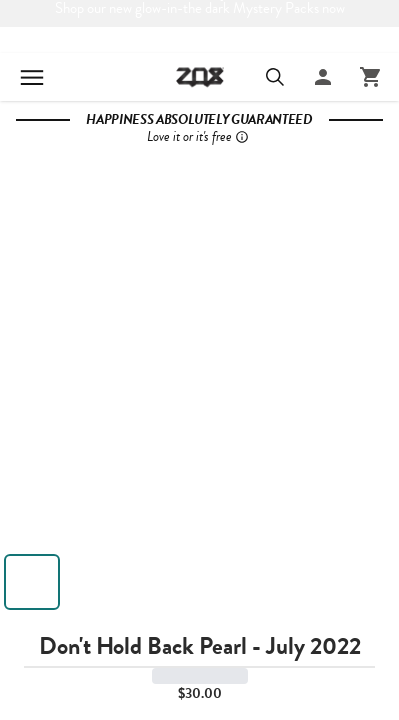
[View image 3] (160, 582)
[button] (199, 346)
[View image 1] (32, 582)
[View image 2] (96, 582)
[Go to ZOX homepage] (200, 75)
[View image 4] (224, 582)
